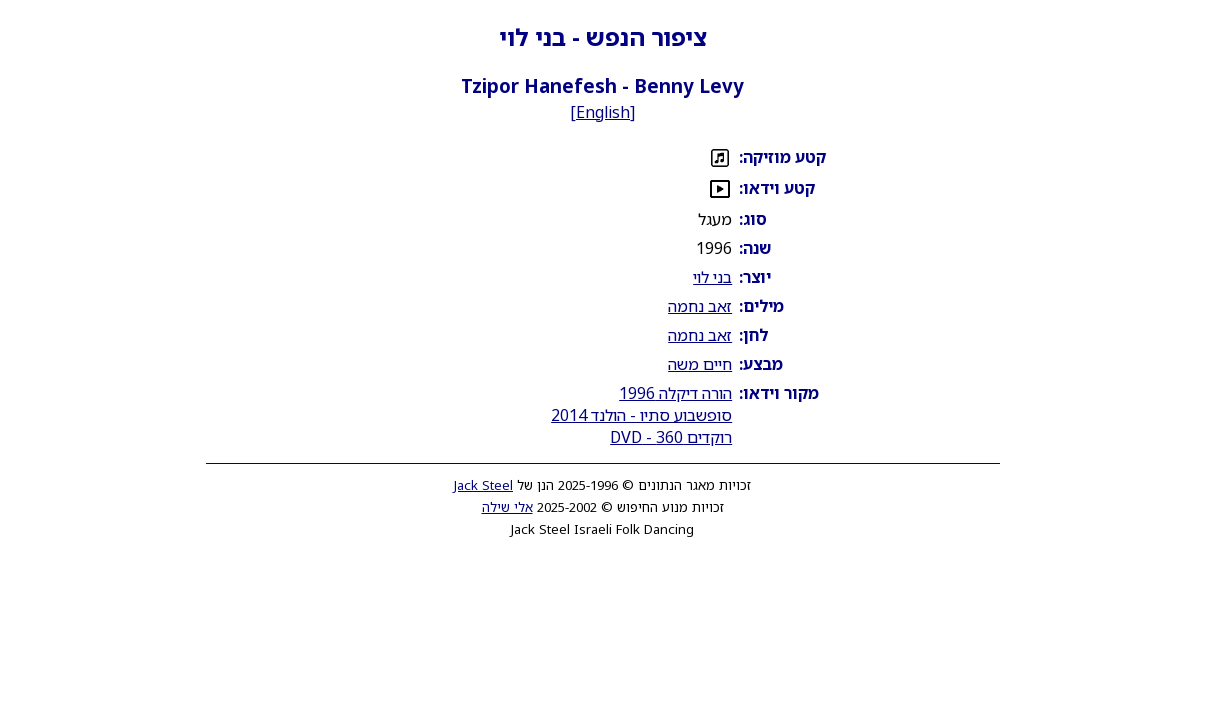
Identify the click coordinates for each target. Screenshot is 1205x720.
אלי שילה (507, 507)
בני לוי (712, 277)
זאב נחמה (700, 306)
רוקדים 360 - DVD (671, 437)
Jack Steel (483, 485)
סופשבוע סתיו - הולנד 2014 (641, 415)
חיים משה (700, 364)
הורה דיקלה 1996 (675, 393)
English (603, 112)
